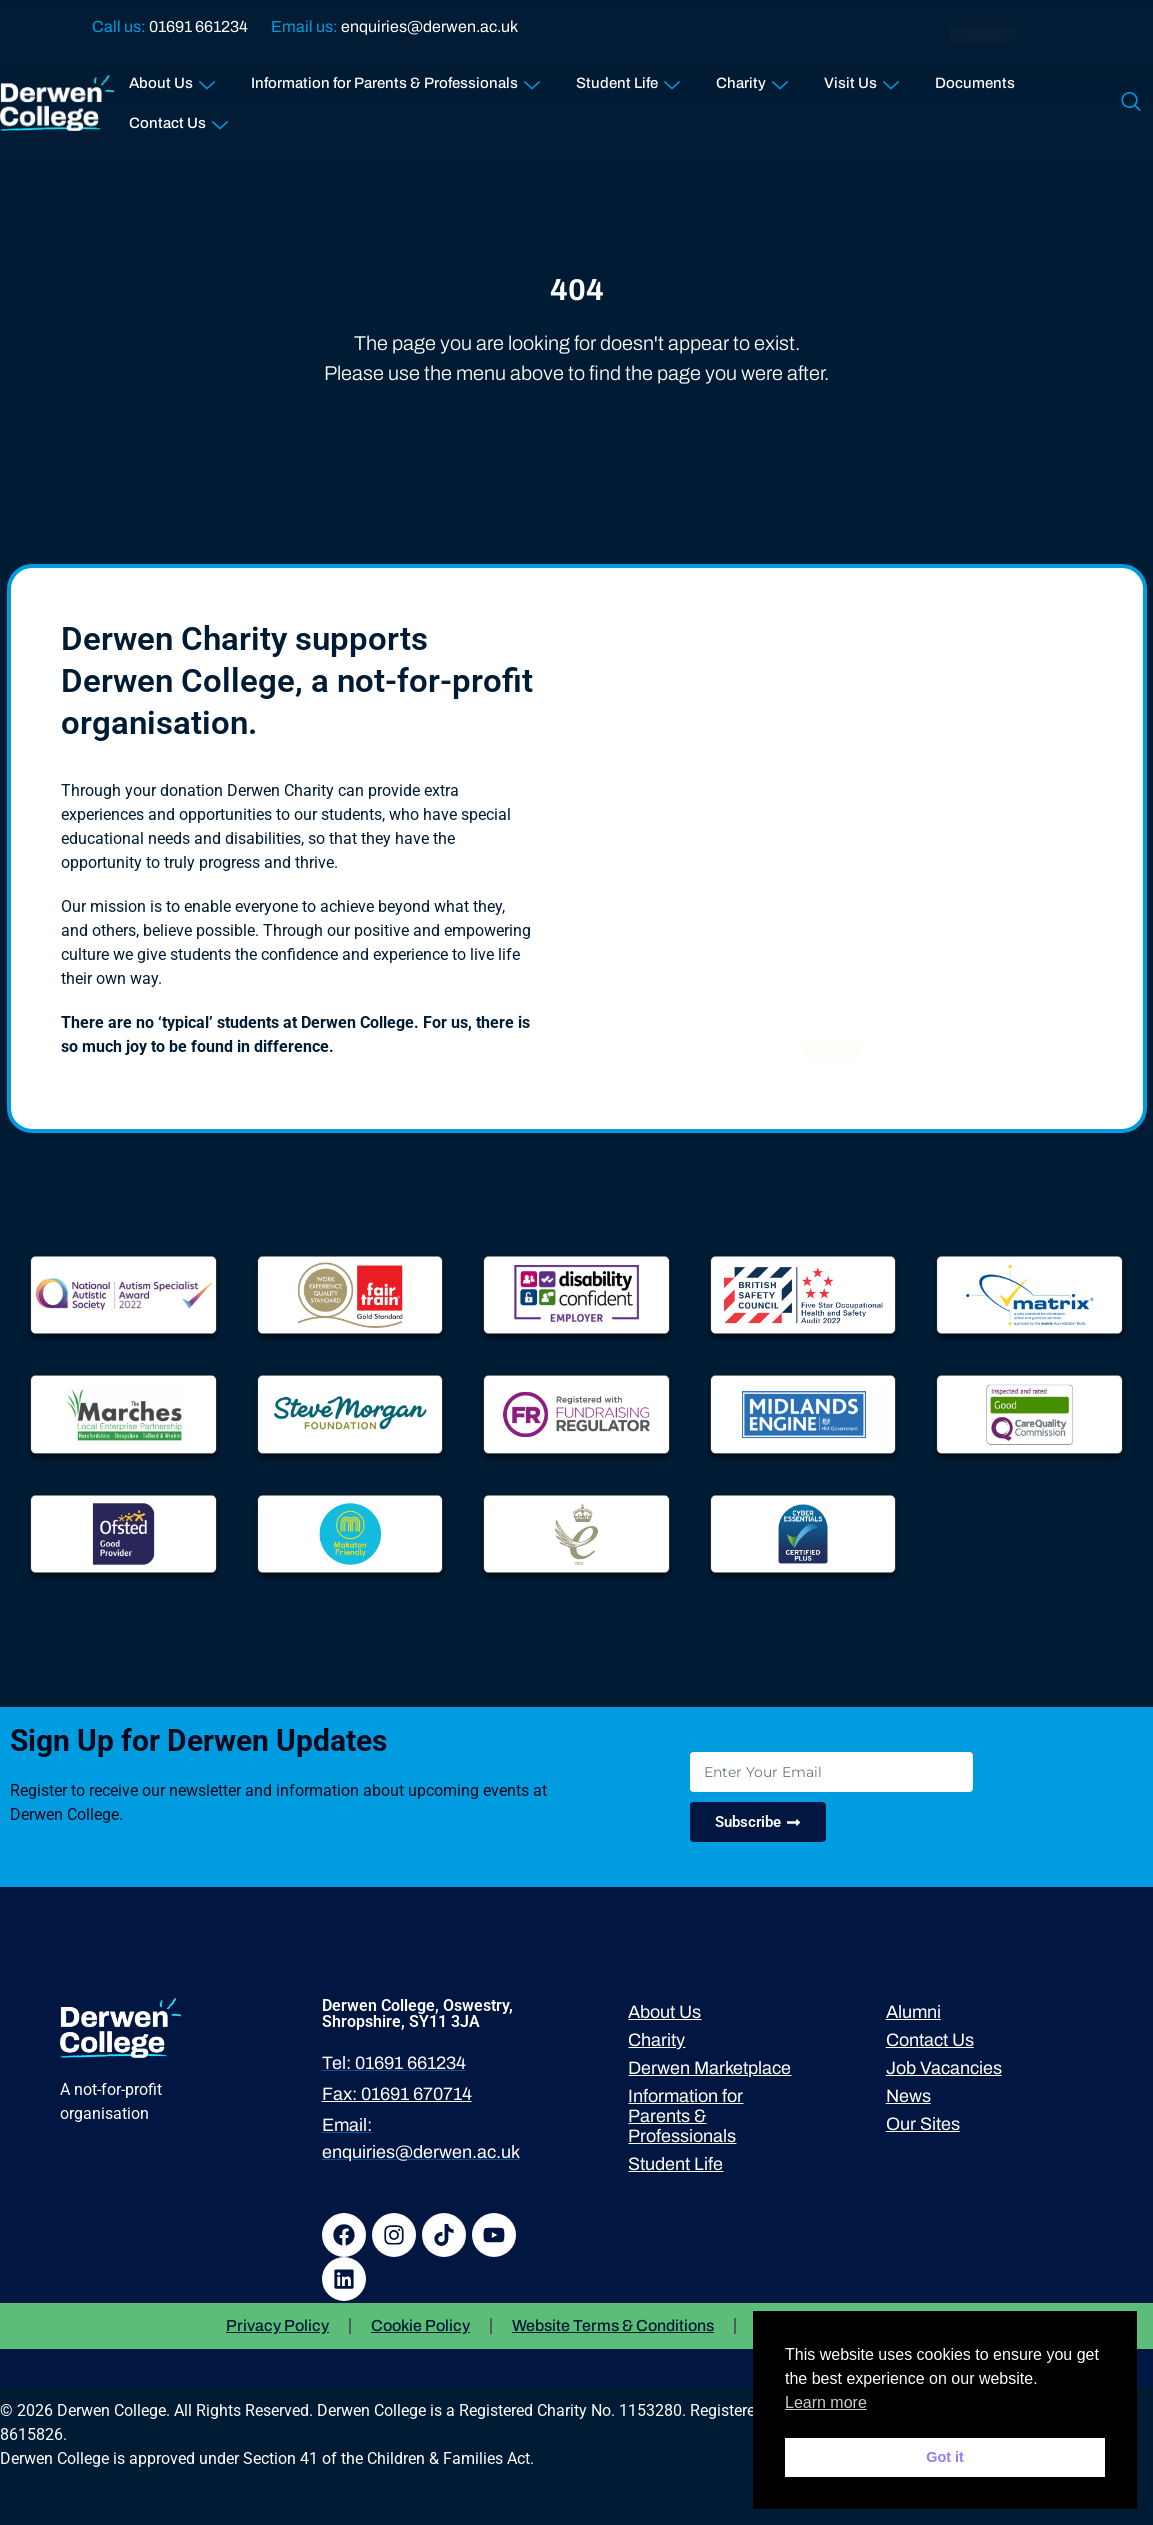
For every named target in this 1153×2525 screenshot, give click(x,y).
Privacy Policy (277, 2325)
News (908, 2096)
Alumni (913, 2012)
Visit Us (861, 78)
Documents (975, 83)
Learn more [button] (826, 2402)
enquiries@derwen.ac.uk (429, 26)
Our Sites (923, 2124)
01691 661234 (198, 26)
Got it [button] (945, 2457)
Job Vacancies (944, 2068)
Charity (752, 78)
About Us (172, 78)
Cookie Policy (420, 2325)
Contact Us (178, 118)
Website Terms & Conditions (613, 2325)
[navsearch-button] (1131, 103)
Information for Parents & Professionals (395, 78)
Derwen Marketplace (709, 2068)
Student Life (628, 78)
